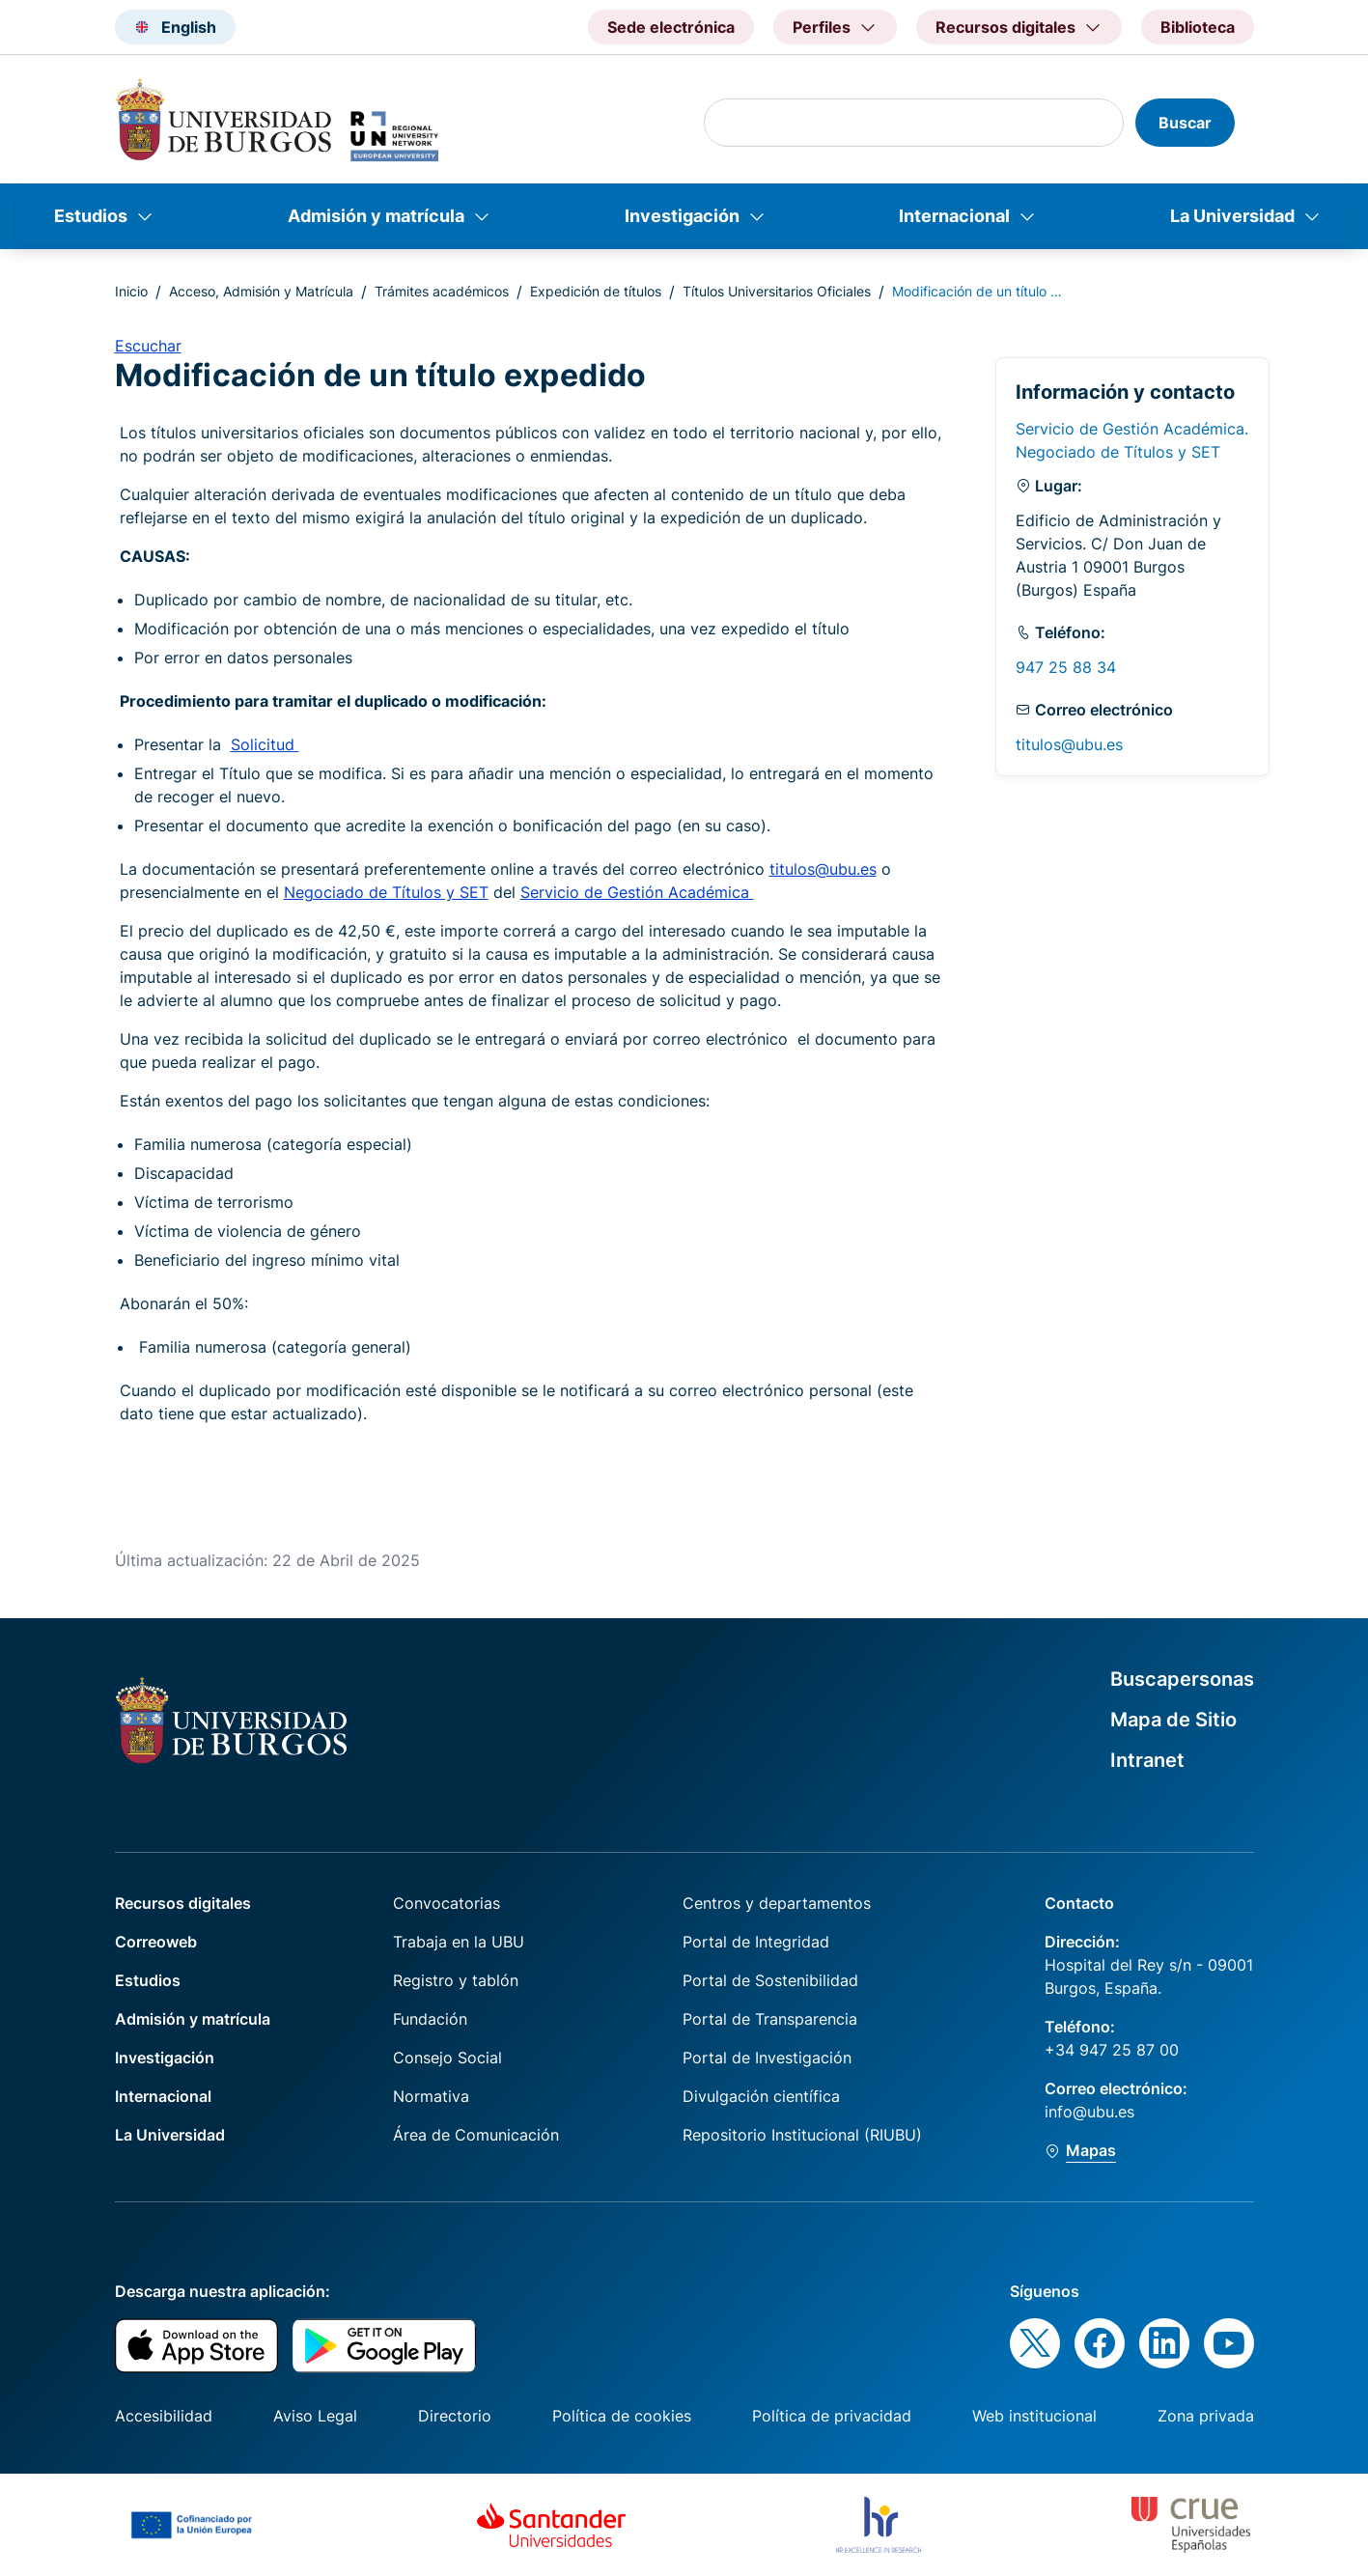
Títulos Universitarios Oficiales (777, 291)
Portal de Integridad (756, 1941)
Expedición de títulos (595, 291)
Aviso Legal (315, 2415)
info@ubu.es (1089, 2111)
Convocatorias (446, 1903)
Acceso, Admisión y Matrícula (261, 291)
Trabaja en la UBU (458, 1941)
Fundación (430, 2019)
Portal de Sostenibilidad (770, 1980)
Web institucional (1034, 2415)
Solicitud (265, 744)
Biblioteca (1197, 27)
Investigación (682, 216)
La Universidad (1232, 216)
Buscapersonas (1182, 1679)
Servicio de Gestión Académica (637, 892)
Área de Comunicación (476, 2134)
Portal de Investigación (767, 2057)
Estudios (90, 216)
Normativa (431, 2096)
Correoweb (156, 1941)
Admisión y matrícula (376, 216)
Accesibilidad (163, 2415)
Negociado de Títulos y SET (386, 892)
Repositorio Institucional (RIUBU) (802, 2134)
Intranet (1147, 1760)
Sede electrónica (671, 27)
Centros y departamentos (777, 1903)
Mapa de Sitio (1173, 1719)
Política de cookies (621, 2415)
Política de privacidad (831, 2415)
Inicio (131, 291)
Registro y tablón (455, 1980)
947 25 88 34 (1066, 667)
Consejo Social (447, 2057)
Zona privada (1206, 2415)
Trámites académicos (442, 291)
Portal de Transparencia (770, 2019)
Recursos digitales (183, 1903)
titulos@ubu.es (823, 869)
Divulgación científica (761, 2096)
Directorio (454, 2415)
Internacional (954, 216)
